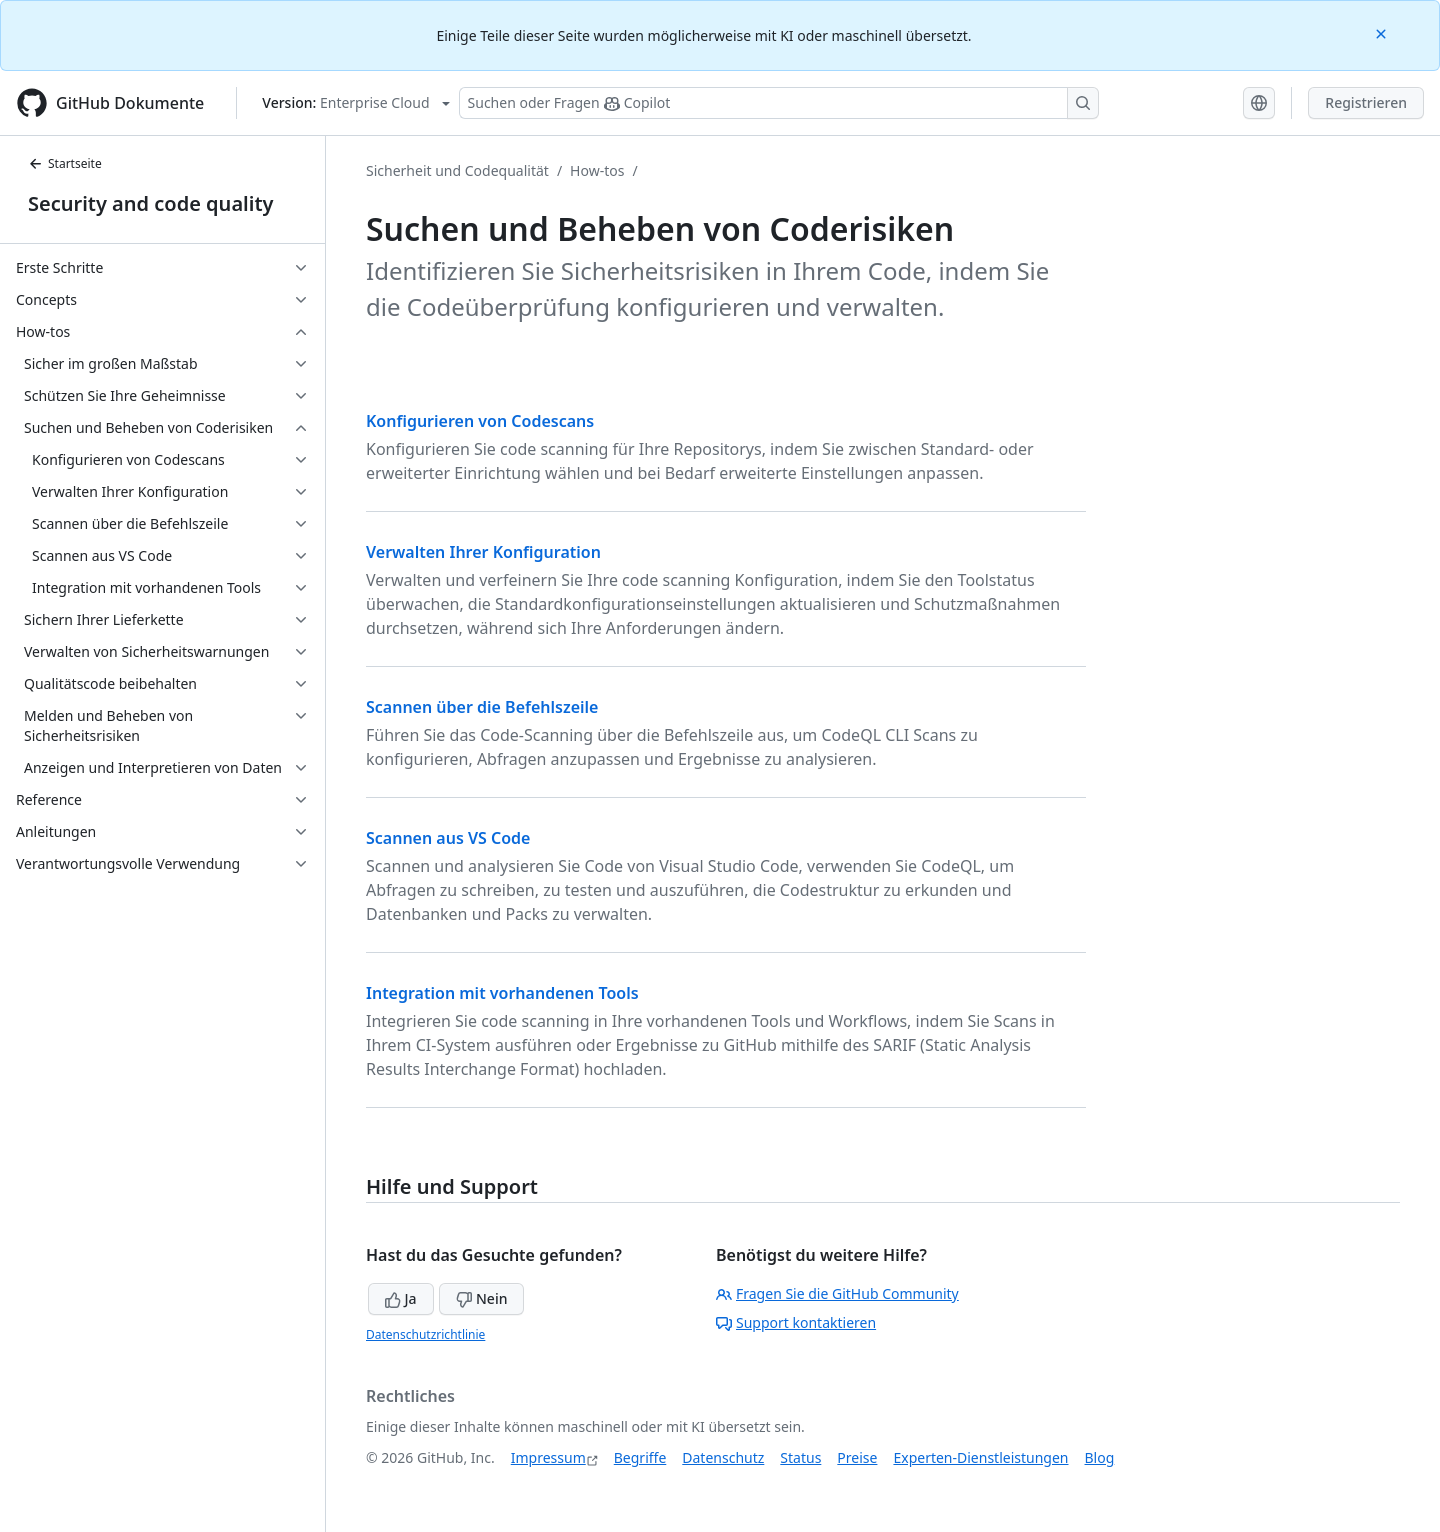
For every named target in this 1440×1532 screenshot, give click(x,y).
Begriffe (640, 1457)
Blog (1100, 1457)
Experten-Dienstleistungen (980, 1457)
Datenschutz (723, 1457)
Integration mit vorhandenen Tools (502, 993)
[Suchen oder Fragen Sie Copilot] (779, 103)
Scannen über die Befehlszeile (482, 707)
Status (800, 1457)
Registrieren (1366, 102)
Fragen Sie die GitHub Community (837, 1293)
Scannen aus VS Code (448, 838)
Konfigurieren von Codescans (480, 421)
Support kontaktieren (796, 1322)
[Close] (1383, 32)
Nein (481, 1298)
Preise (857, 1457)
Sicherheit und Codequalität (457, 170)
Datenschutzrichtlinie (425, 1334)
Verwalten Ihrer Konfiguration (483, 552)
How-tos (597, 170)
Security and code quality (150, 203)
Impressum (548, 1457)
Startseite (65, 163)
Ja (401, 1298)
